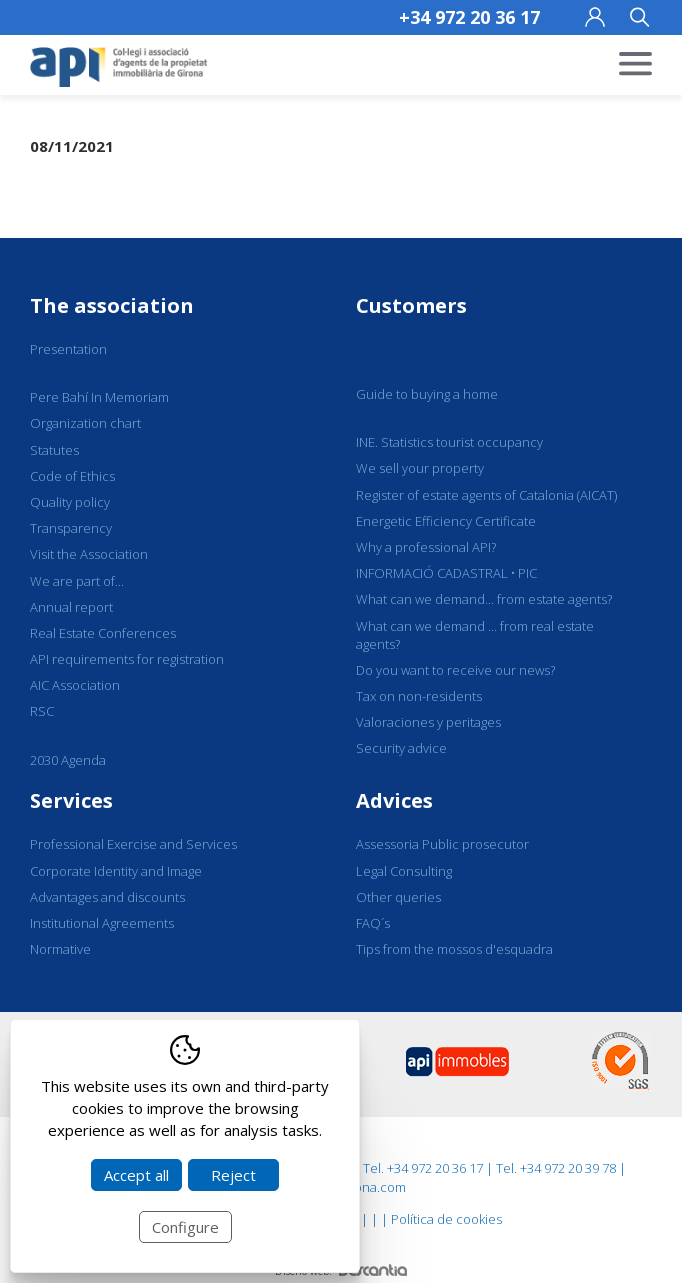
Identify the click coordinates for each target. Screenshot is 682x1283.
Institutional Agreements (102, 923)
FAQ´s (373, 923)
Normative (60, 949)
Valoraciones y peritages (428, 722)
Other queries (398, 897)
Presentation (68, 349)
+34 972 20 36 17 (469, 17)
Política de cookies (446, 1219)
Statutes (54, 450)
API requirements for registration (127, 659)
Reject (233, 1175)
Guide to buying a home (427, 394)
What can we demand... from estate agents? (484, 599)
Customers (411, 305)
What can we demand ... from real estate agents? (475, 635)
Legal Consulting (404, 871)
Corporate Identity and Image (116, 871)
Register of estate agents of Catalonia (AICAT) (486, 495)
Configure (185, 1227)
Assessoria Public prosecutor (442, 844)
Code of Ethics (72, 476)
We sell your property (420, 468)
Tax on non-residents (419, 696)
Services (71, 800)
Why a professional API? (426, 547)
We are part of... (77, 581)
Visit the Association (89, 554)
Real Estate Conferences (103, 633)
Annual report (71, 607)
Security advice (401, 748)
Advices (394, 800)
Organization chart (85, 423)
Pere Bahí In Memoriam (99, 397)
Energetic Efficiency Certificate (446, 521)
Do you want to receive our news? (455, 670)
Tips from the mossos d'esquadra (454, 949)
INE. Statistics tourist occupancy (449, 442)
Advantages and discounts (107, 897)
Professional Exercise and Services (133, 844)
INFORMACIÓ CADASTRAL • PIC (446, 573)
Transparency (71, 528)
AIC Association (75, 685)
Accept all (136, 1175)
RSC (42, 711)
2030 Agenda (68, 760)
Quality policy (70, 502)
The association (112, 305)
